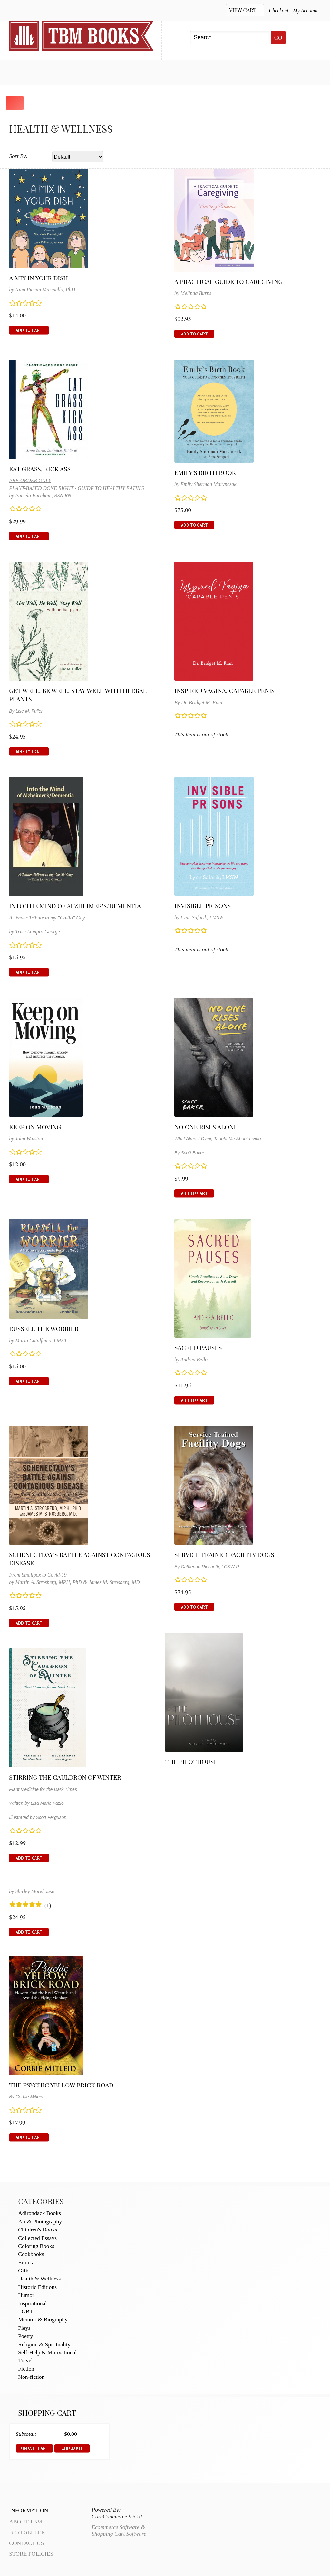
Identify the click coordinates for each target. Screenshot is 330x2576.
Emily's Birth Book (205, 472)
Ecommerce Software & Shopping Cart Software (119, 2530)
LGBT (25, 2311)
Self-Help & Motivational (47, 2352)
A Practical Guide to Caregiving (228, 281)
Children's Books (37, 2229)
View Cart (245, 10)
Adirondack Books (39, 2213)
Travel (25, 2360)
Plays (24, 2328)
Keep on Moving (35, 1127)
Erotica (26, 2262)
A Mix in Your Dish (38, 278)
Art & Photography (40, 2221)
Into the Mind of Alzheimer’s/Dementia (75, 905)
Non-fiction (31, 2377)
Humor (26, 2295)
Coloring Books (36, 2246)
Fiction (26, 2369)
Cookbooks (31, 2254)
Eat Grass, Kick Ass (40, 468)
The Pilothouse (191, 1761)
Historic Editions (37, 2287)
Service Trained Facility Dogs (224, 1554)
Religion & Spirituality (44, 2344)
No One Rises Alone (206, 1127)
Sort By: (18, 156)
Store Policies (31, 2554)
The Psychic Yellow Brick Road (61, 2085)
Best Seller (62, 71)
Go (278, 37)
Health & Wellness (39, 2278)
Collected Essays (37, 2238)
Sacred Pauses (198, 1347)
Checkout (278, 10)
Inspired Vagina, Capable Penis (224, 690)
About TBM (223, 71)
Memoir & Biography (42, 2319)
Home (17, 71)
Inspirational (32, 2303)
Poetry (25, 2336)
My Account (305, 10)
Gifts (23, 2270)
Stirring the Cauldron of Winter (65, 1777)
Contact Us (171, 71)
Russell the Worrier (44, 1328)
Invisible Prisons (202, 905)
